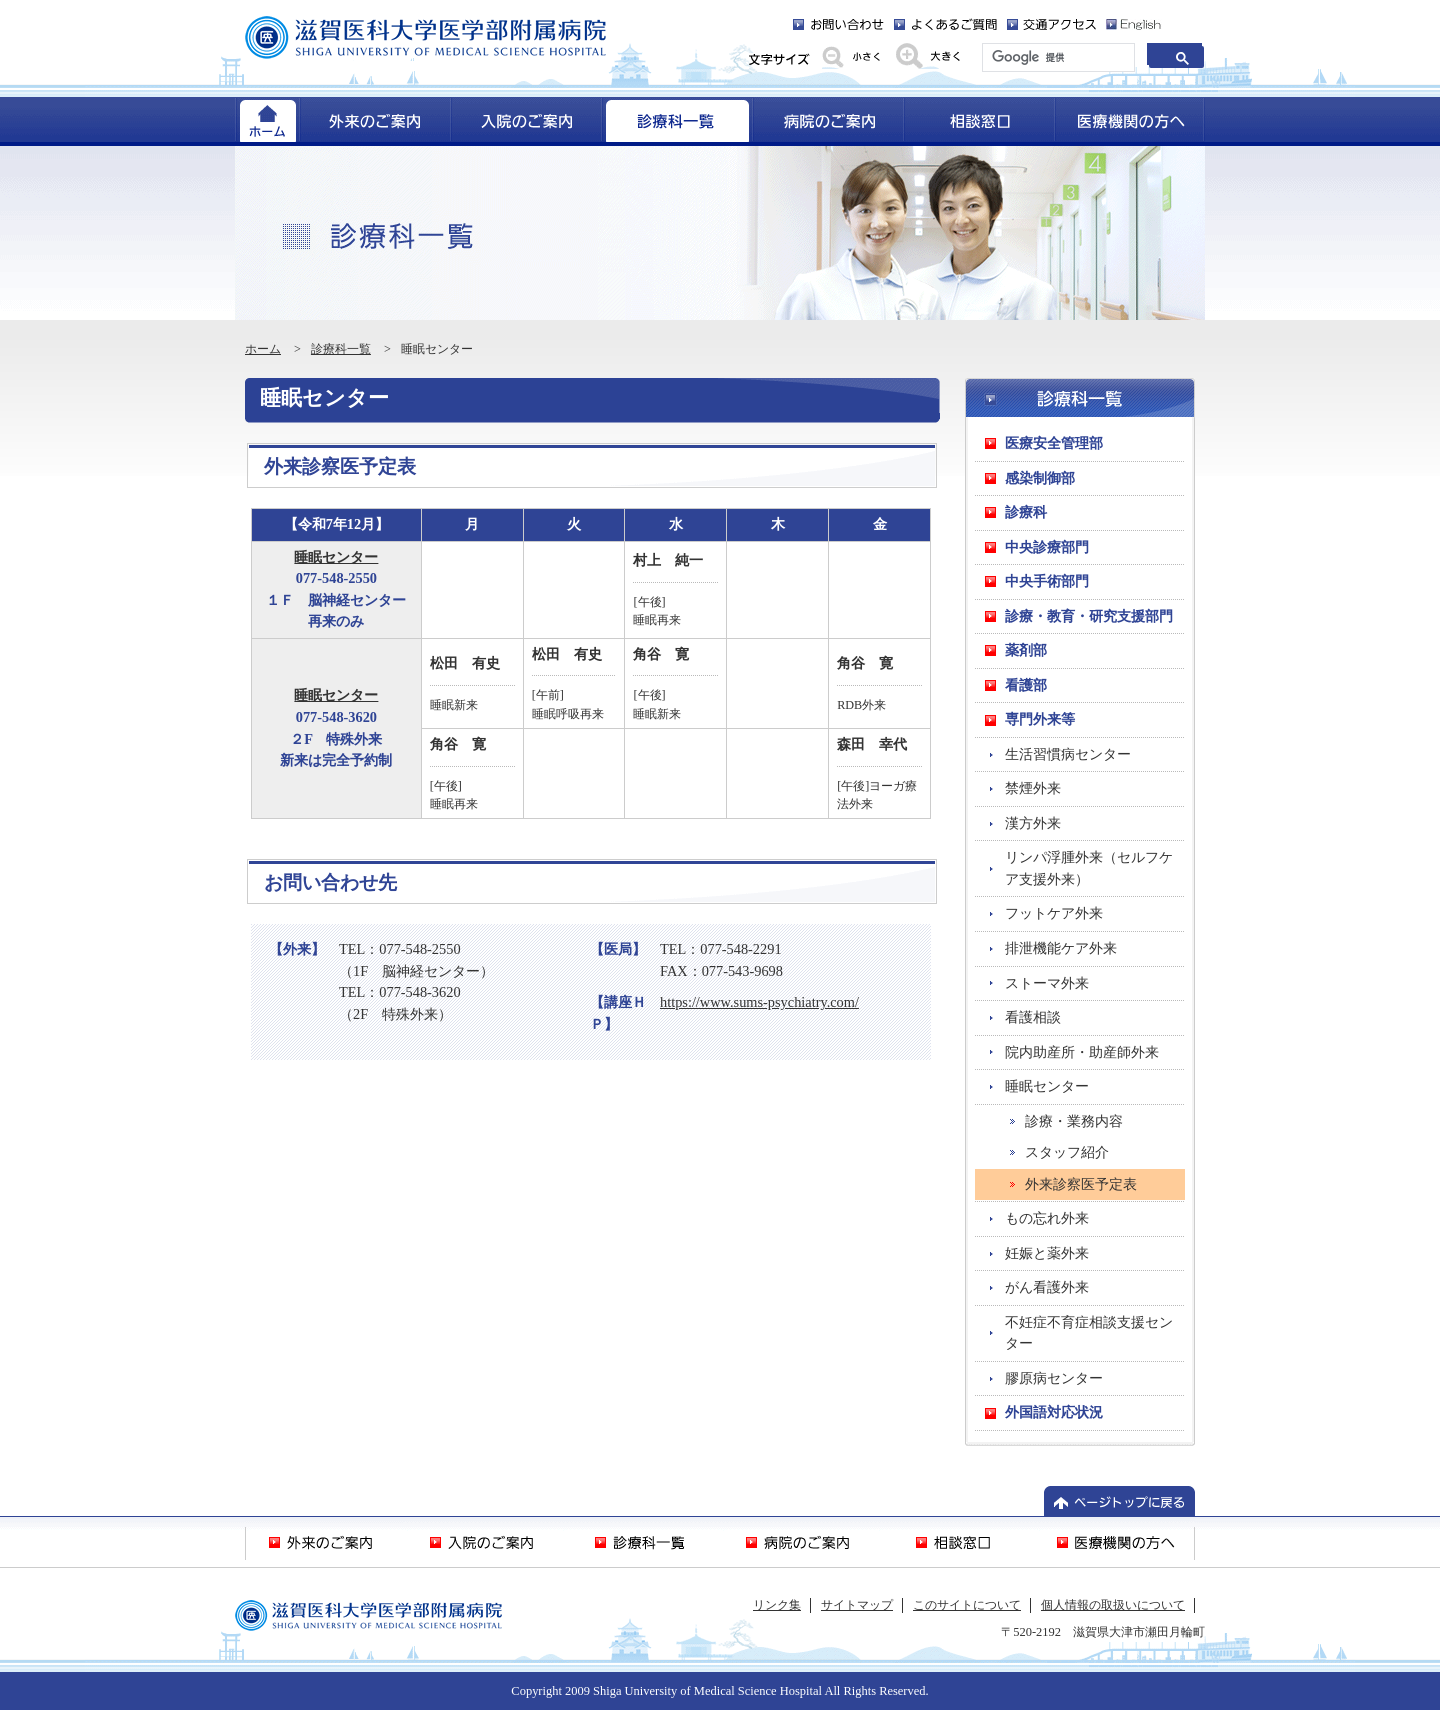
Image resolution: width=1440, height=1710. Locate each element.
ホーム (263, 349)
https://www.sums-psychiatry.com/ (759, 1002)
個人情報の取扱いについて (1113, 1605)
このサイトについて (967, 1605)
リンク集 (777, 1605)
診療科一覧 (341, 349)
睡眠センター (336, 557)
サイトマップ (857, 1605)
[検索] (1056, 58)
